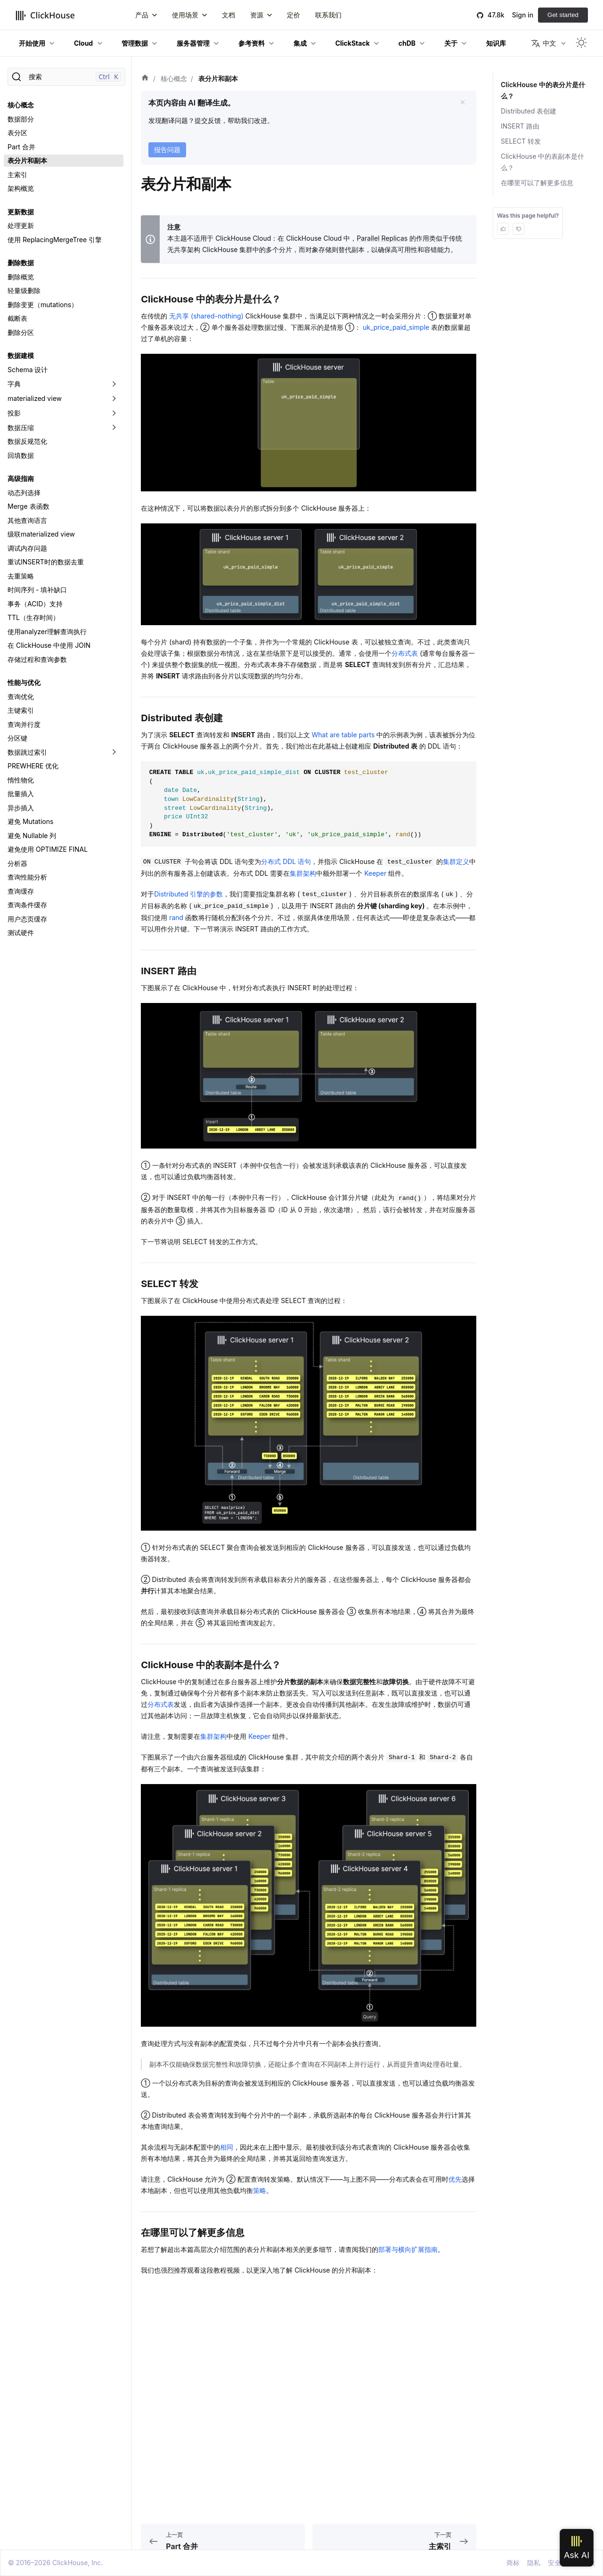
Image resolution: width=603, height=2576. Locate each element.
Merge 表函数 (28, 506)
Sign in (522, 15)
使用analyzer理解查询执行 (47, 632)
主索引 (17, 175)
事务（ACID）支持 (35, 604)
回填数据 (21, 455)
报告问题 (167, 150)
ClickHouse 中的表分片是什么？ (542, 90)
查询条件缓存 (27, 905)
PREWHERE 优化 (33, 766)
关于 (450, 43)
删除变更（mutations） (43, 305)
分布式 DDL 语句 (286, 861)
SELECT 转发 (521, 141)
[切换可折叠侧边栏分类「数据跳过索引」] (114, 752)
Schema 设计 (28, 370)
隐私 (533, 2563)
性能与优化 (24, 682)
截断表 (17, 318)
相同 (226, 2147)
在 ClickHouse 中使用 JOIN (49, 645)
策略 (259, 2190)
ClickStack (352, 43)
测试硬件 (21, 933)
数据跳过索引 (27, 752)
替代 (344, 249)
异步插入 (21, 808)
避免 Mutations (30, 821)
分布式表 (404, 653)
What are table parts (343, 735)
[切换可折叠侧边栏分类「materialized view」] (114, 398)
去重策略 (21, 576)
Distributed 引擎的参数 (188, 894)
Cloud (83, 43)
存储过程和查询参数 (37, 659)
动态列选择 (24, 493)
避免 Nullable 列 (32, 835)
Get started (563, 14)
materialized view (35, 398)
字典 (14, 384)
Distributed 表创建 (528, 111)
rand (176, 917)
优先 (455, 2179)
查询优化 (21, 697)
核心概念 (21, 105)
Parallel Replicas (382, 238)
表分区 (17, 133)
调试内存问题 (27, 548)
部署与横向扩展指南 (408, 2249)
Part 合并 (21, 147)
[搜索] (66, 77)
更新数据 (21, 212)
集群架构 (303, 873)
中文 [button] (543, 43)
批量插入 (21, 794)
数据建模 (21, 355)
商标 (513, 2563)
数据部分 (21, 119)
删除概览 (21, 277)
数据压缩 (21, 428)
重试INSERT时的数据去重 (46, 562)
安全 (554, 2563)
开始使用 (32, 43)
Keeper (375, 873)
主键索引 (21, 710)
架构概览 (21, 188)
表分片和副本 (27, 160)
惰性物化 (21, 780)
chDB (407, 43)
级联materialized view (41, 534)
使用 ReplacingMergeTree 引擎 (55, 240)
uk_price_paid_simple (396, 327)
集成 (300, 43)
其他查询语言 (27, 520)
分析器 (17, 863)
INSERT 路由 (520, 126)
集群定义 (456, 861)
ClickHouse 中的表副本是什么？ (542, 161)
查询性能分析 (27, 877)
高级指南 (21, 478)
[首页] (145, 78)
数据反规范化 (27, 441)
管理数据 (135, 43)
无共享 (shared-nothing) (207, 316)
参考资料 (251, 43)
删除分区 (21, 332)
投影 (14, 413)
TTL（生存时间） (33, 617)
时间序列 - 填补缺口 (37, 590)
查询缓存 (21, 891)
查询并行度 (24, 724)
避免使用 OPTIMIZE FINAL (48, 849)
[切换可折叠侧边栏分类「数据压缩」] (114, 428)
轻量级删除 (24, 290)
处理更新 (21, 225)
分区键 (17, 738)
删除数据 (21, 263)
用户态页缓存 (27, 919)
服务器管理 (193, 43)
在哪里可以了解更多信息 (537, 183)
